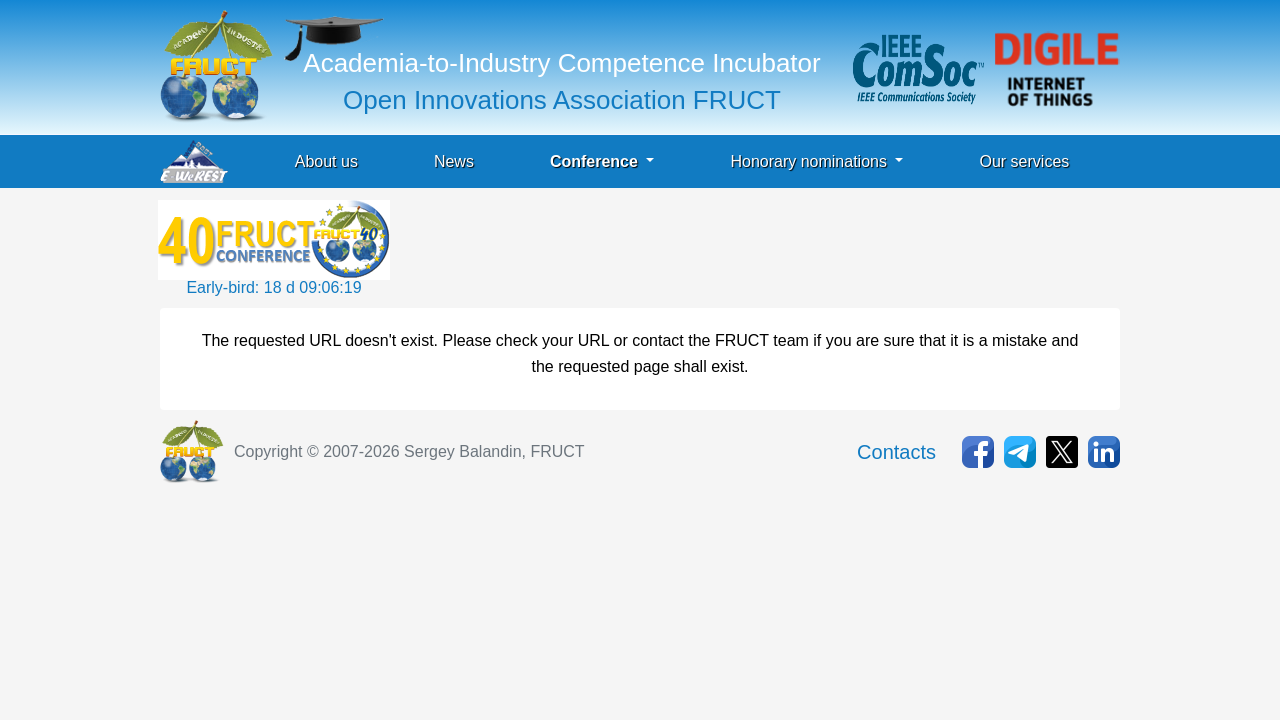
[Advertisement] (758, 245)
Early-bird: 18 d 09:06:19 (273, 287)
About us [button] (326, 161)
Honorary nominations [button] (810, 161)
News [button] (454, 161)
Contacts (896, 452)
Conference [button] (596, 161)
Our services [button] (1024, 161)
